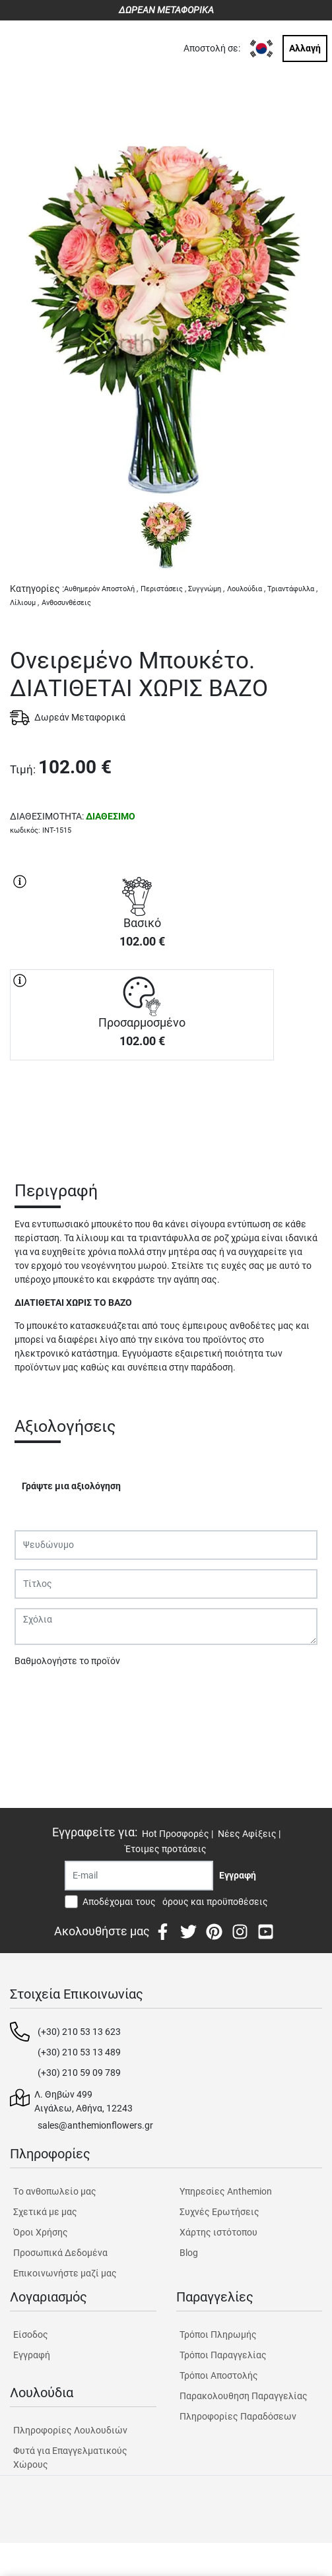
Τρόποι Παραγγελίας (223, 2355)
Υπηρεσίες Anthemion (226, 2191)
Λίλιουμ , (24, 602)
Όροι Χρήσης (40, 2232)
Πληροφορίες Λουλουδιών (70, 2430)
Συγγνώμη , (206, 589)
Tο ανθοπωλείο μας (54, 2191)
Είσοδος (30, 2334)
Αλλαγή (305, 48)
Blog (189, 2252)
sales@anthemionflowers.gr (95, 2125)
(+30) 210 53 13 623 (79, 2031)
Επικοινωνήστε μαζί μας (65, 2273)
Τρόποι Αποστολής (219, 2375)
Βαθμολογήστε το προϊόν (67, 1661)
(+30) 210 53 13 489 (79, 2052)
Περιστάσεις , (163, 589)
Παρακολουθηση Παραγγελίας (244, 2396)
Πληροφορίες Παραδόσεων (238, 2416)
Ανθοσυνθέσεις (66, 602)
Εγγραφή (31, 2355)
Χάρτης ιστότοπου (218, 2232)
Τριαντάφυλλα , (292, 589)
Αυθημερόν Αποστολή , (101, 589)
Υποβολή (40, 1695)
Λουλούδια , (246, 589)
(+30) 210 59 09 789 (79, 2072)
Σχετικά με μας (45, 2211)
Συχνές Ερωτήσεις (219, 2211)
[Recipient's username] (139, 1875)
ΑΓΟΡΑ (141, 1106)
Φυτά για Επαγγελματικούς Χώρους (70, 2457)
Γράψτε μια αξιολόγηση (71, 1486)
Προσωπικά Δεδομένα (60, 2252)
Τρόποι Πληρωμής (218, 2334)
